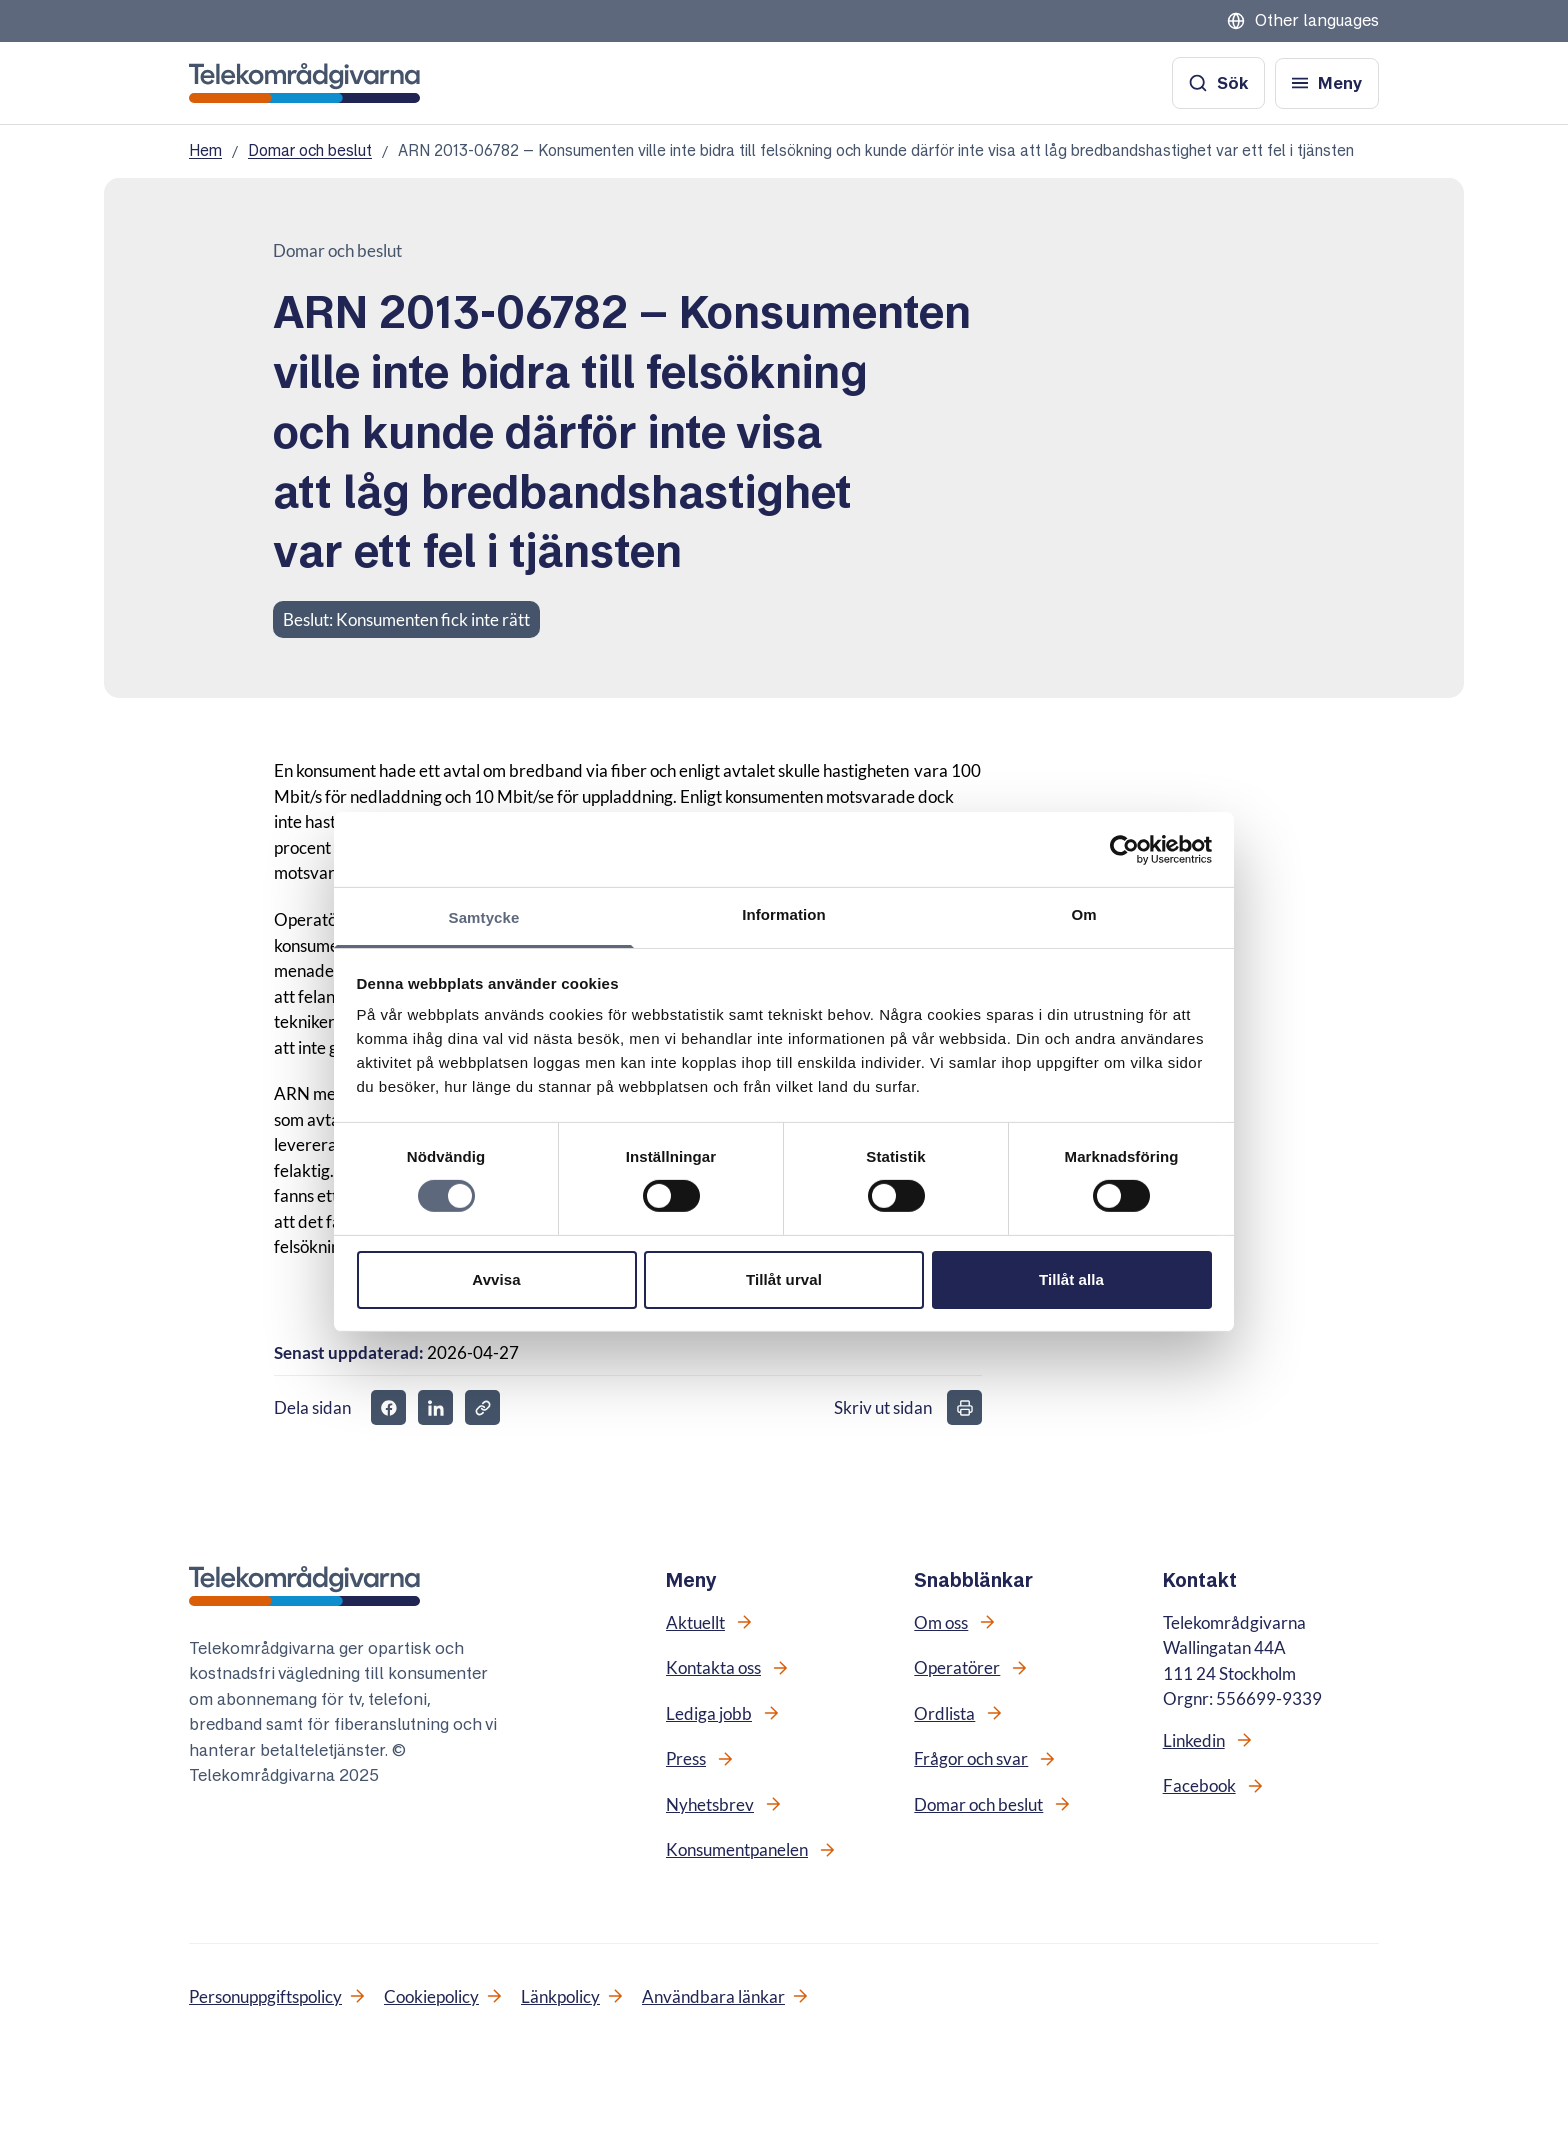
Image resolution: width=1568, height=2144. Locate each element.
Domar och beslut (310, 150)
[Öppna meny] (1327, 83)
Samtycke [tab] (484, 917)
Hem (205, 150)
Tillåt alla (1071, 1279)
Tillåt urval (784, 1279)
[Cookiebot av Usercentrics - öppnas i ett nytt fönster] (1124, 849)
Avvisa (496, 1279)
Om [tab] (1083, 914)
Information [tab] (784, 914)
